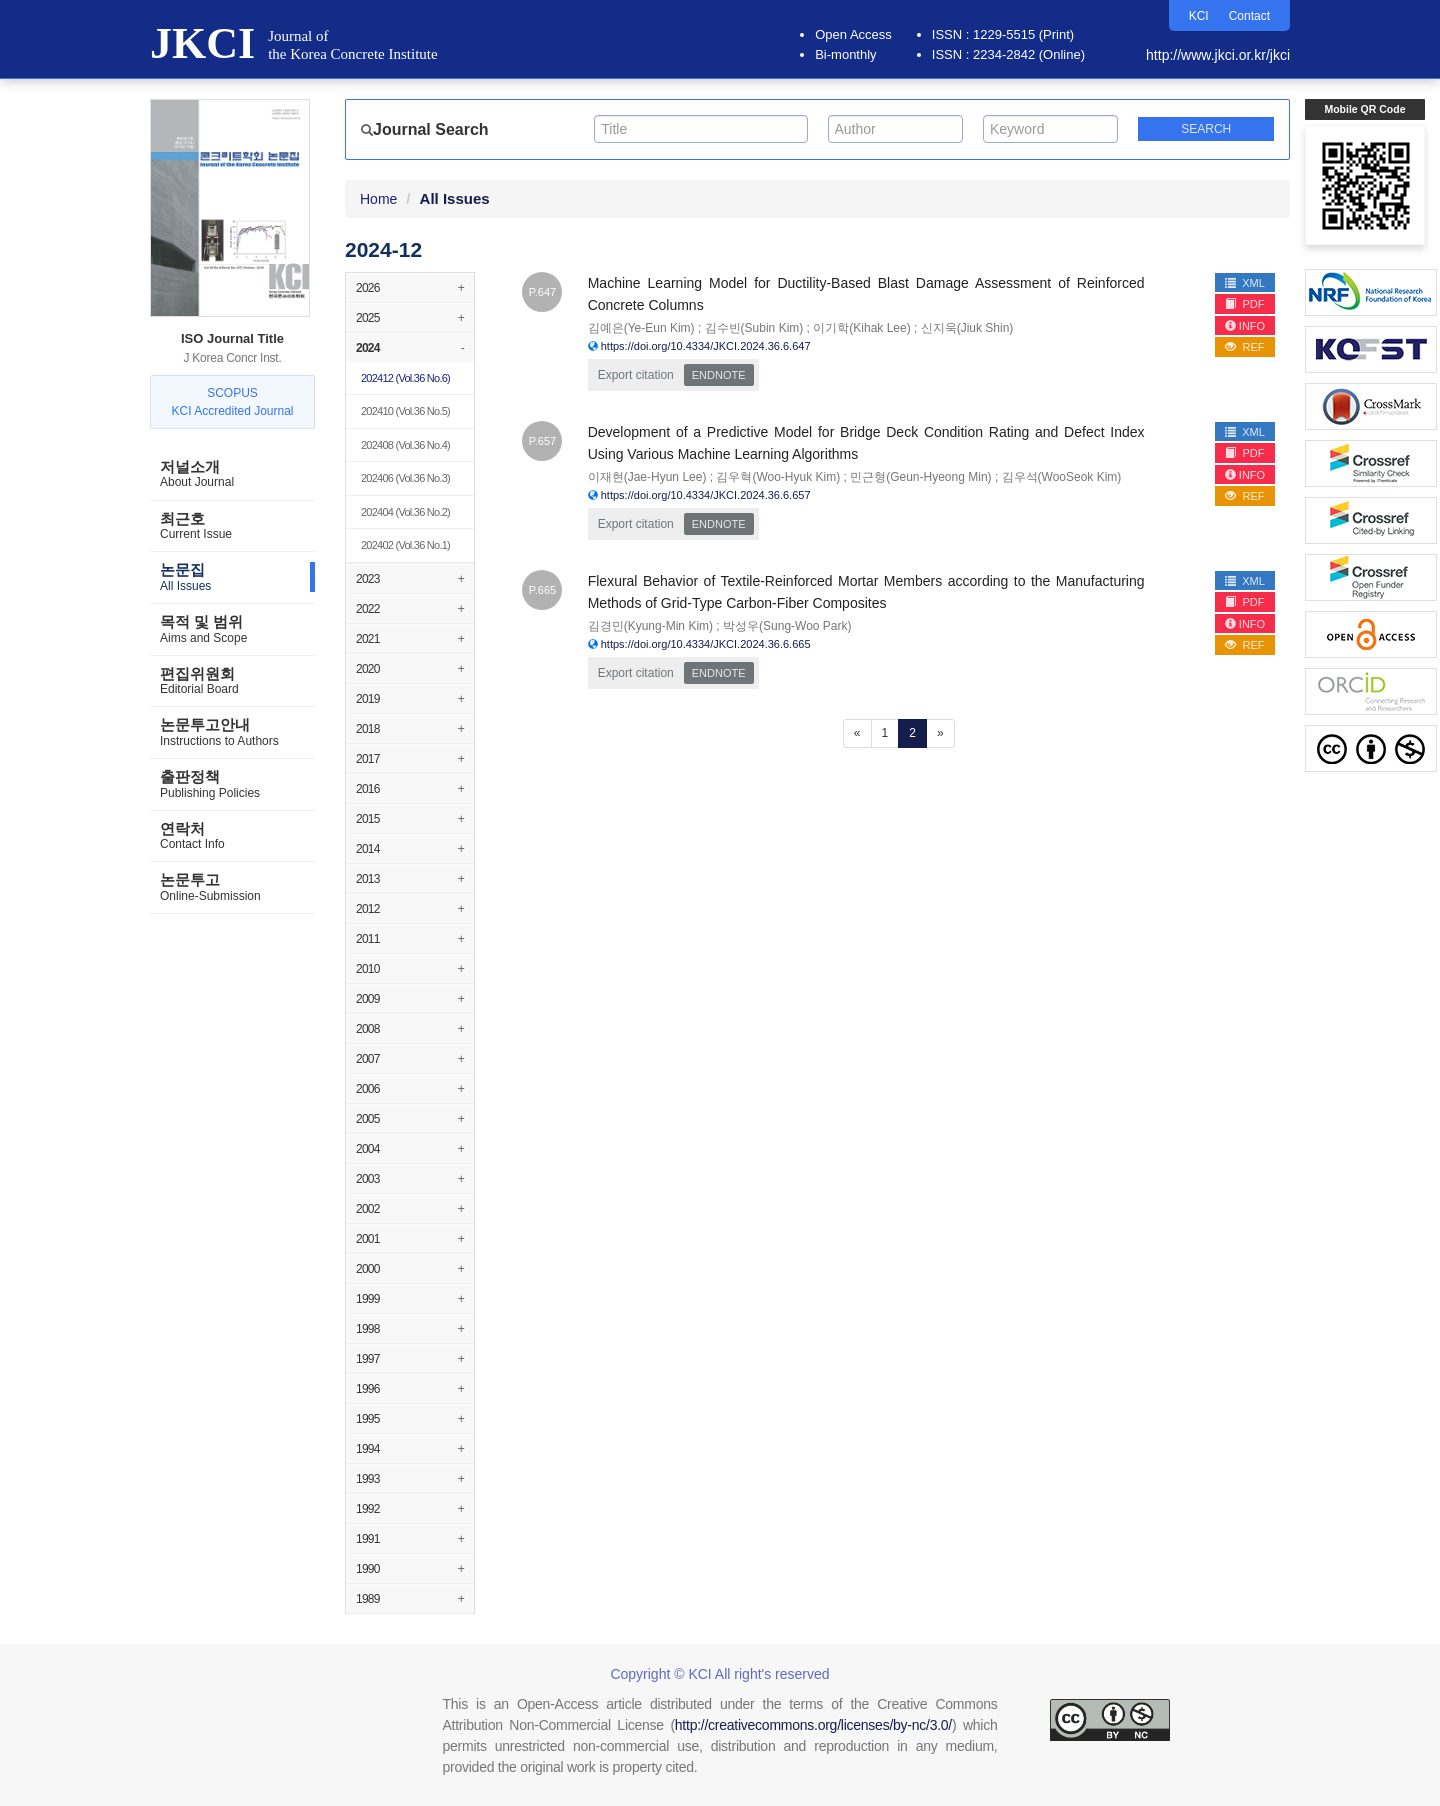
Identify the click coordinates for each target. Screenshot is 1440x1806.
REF (1244, 347)
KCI (1199, 16)
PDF (1244, 304)
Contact (1249, 16)
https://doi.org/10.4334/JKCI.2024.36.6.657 (706, 495)
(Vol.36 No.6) (405, 378)
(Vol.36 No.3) (405, 478)
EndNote (719, 375)
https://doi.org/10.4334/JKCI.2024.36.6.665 (706, 644)
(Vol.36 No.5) (405, 411)
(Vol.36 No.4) (405, 445)
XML (1245, 283)
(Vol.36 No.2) (405, 512)
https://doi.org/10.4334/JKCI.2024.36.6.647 (706, 346)
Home (378, 199)
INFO (1245, 326)
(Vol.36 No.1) (405, 545)
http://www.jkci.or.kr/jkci (1218, 55)
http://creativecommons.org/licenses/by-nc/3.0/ (813, 1725)
